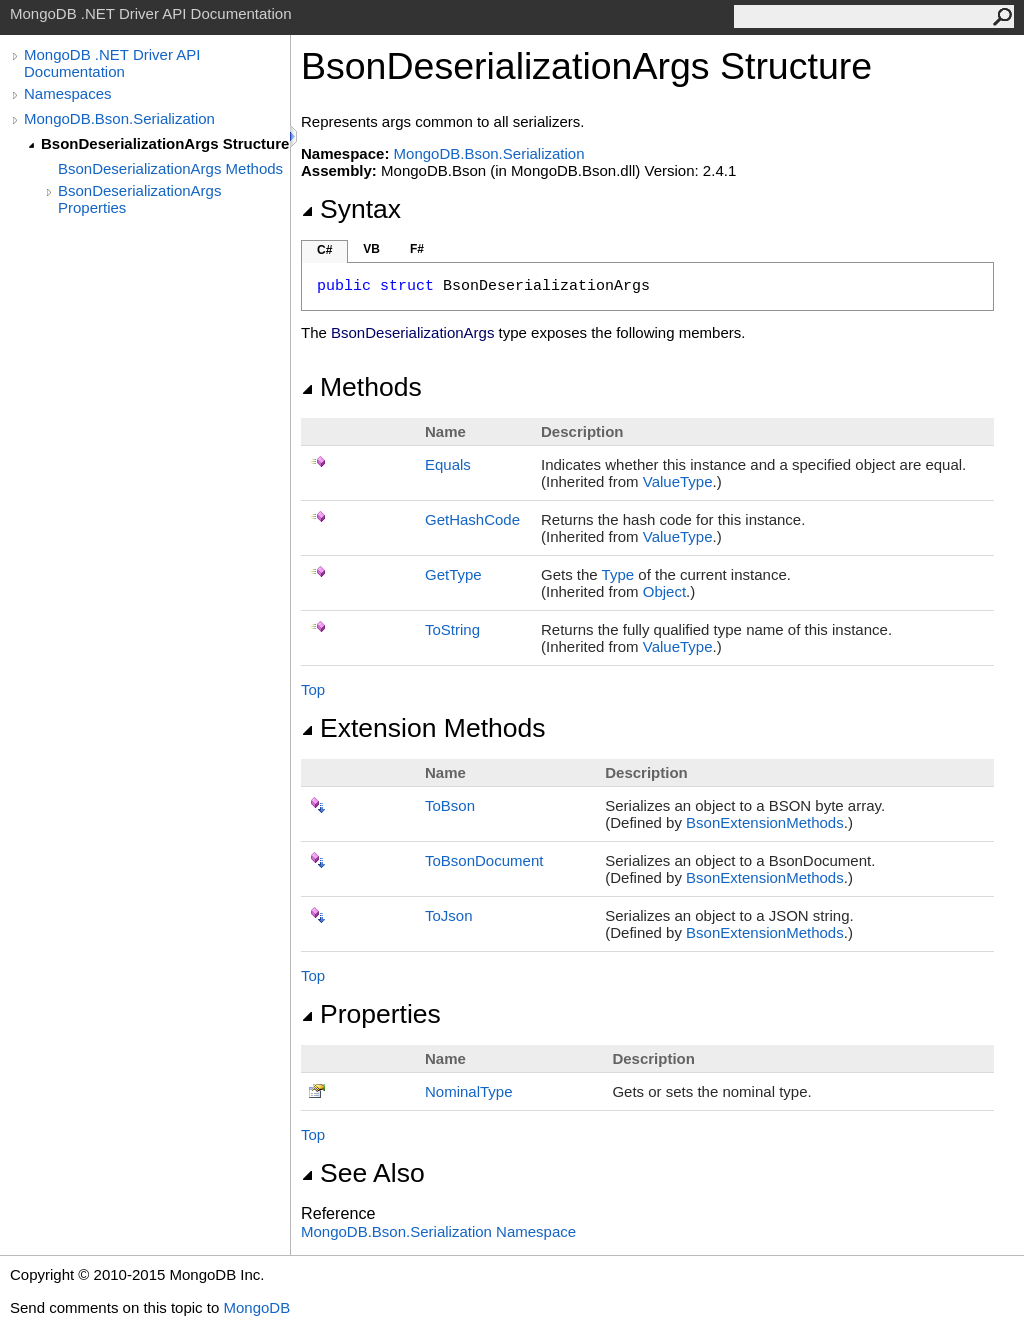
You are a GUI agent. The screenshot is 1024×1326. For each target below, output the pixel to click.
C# (324, 250)
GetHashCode (472, 519)
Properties (371, 1014)
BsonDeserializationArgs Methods (170, 168)
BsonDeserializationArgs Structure (165, 143)
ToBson (450, 805)
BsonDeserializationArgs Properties (139, 199)
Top (313, 689)
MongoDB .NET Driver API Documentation (112, 63)
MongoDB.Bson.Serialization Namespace (438, 1231)
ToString (452, 629)
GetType (453, 574)
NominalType (469, 1091)
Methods (361, 387)
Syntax (351, 209)
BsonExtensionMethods (765, 822)
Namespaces (68, 93)
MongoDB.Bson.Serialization (119, 118)
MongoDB (256, 1307)
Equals (448, 464)
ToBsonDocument (484, 860)
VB (371, 249)
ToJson (449, 915)
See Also (363, 1173)
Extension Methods (423, 728)
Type (618, 574)
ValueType (678, 481)
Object (664, 591)
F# (417, 249)
